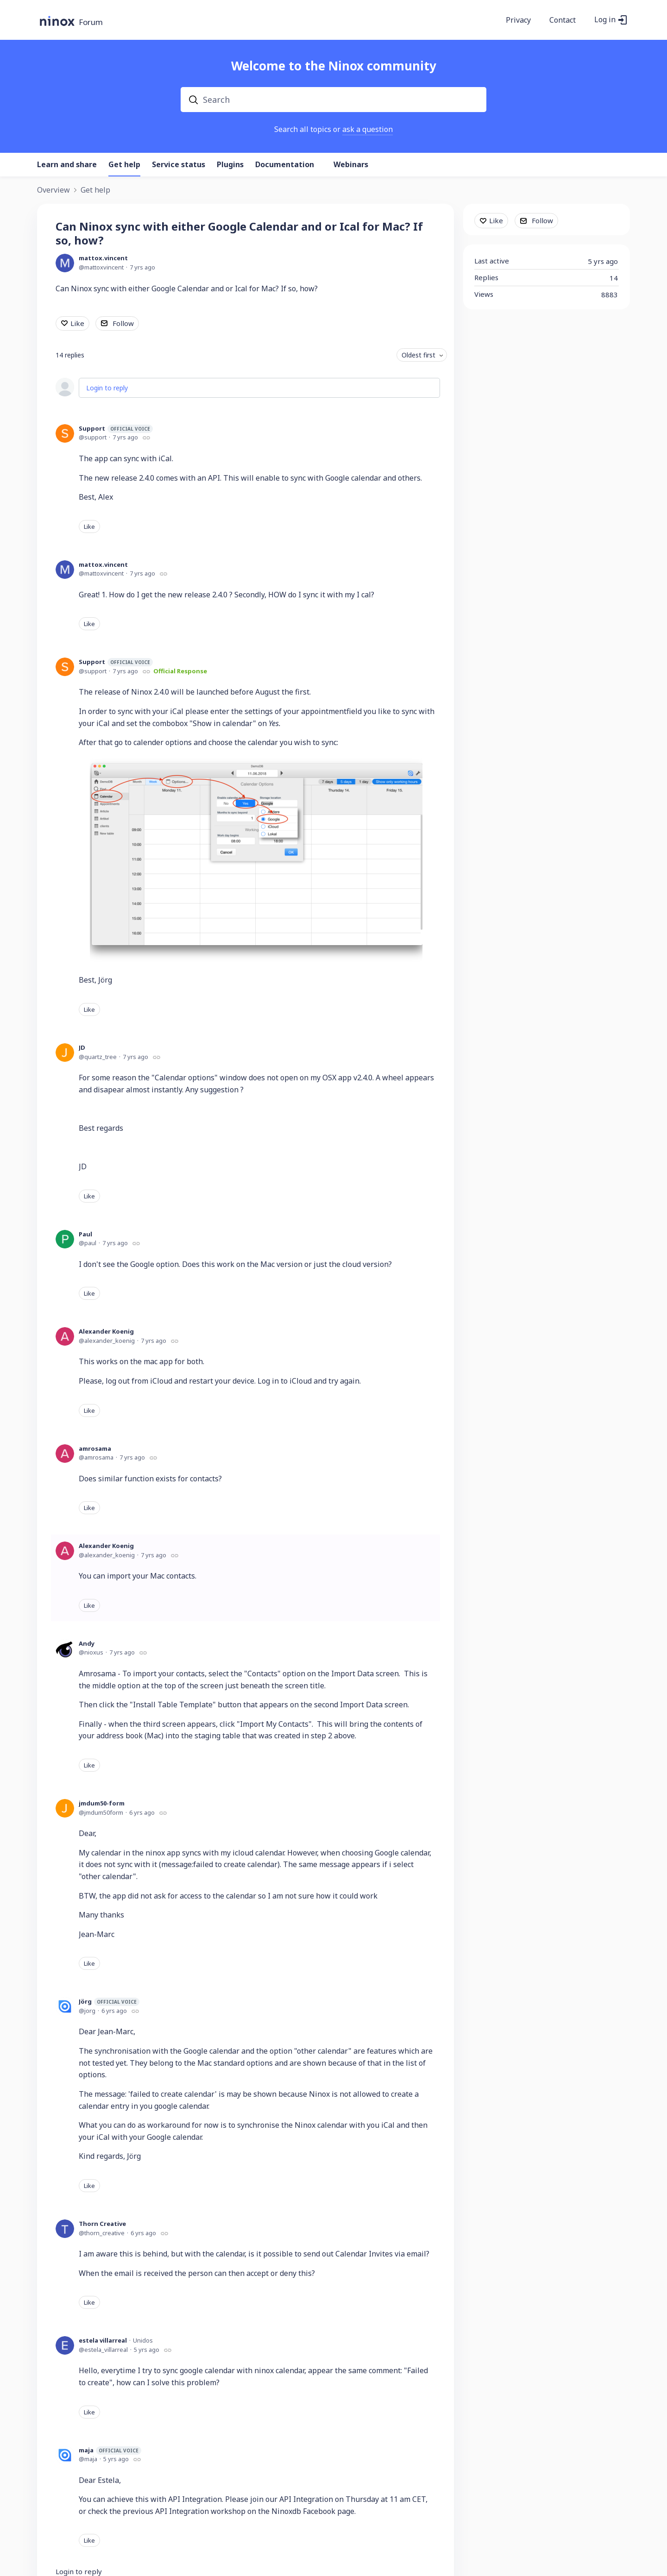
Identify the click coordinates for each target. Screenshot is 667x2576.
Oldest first (418, 355)
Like (77, 323)
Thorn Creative (102, 2223)
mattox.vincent (103, 258)
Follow (123, 323)
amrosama (95, 1448)
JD (82, 1047)
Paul (85, 1234)
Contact (562, 20)
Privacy (518, 20)
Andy (86, 1643)
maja (110, 2450)
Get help (124, 164)
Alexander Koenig (106, 1331)
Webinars (351, 164)
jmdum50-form (102, 1803)
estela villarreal (103, 2340)
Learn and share (67, 164)
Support (116, 428)
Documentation (284, 164)
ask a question (367, 129)
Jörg (109, 2001)
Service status (178, 164)
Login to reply (107, 387)
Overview (53, 190)
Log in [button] (605, 20)
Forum (91, 22)
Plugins (230, 164)
